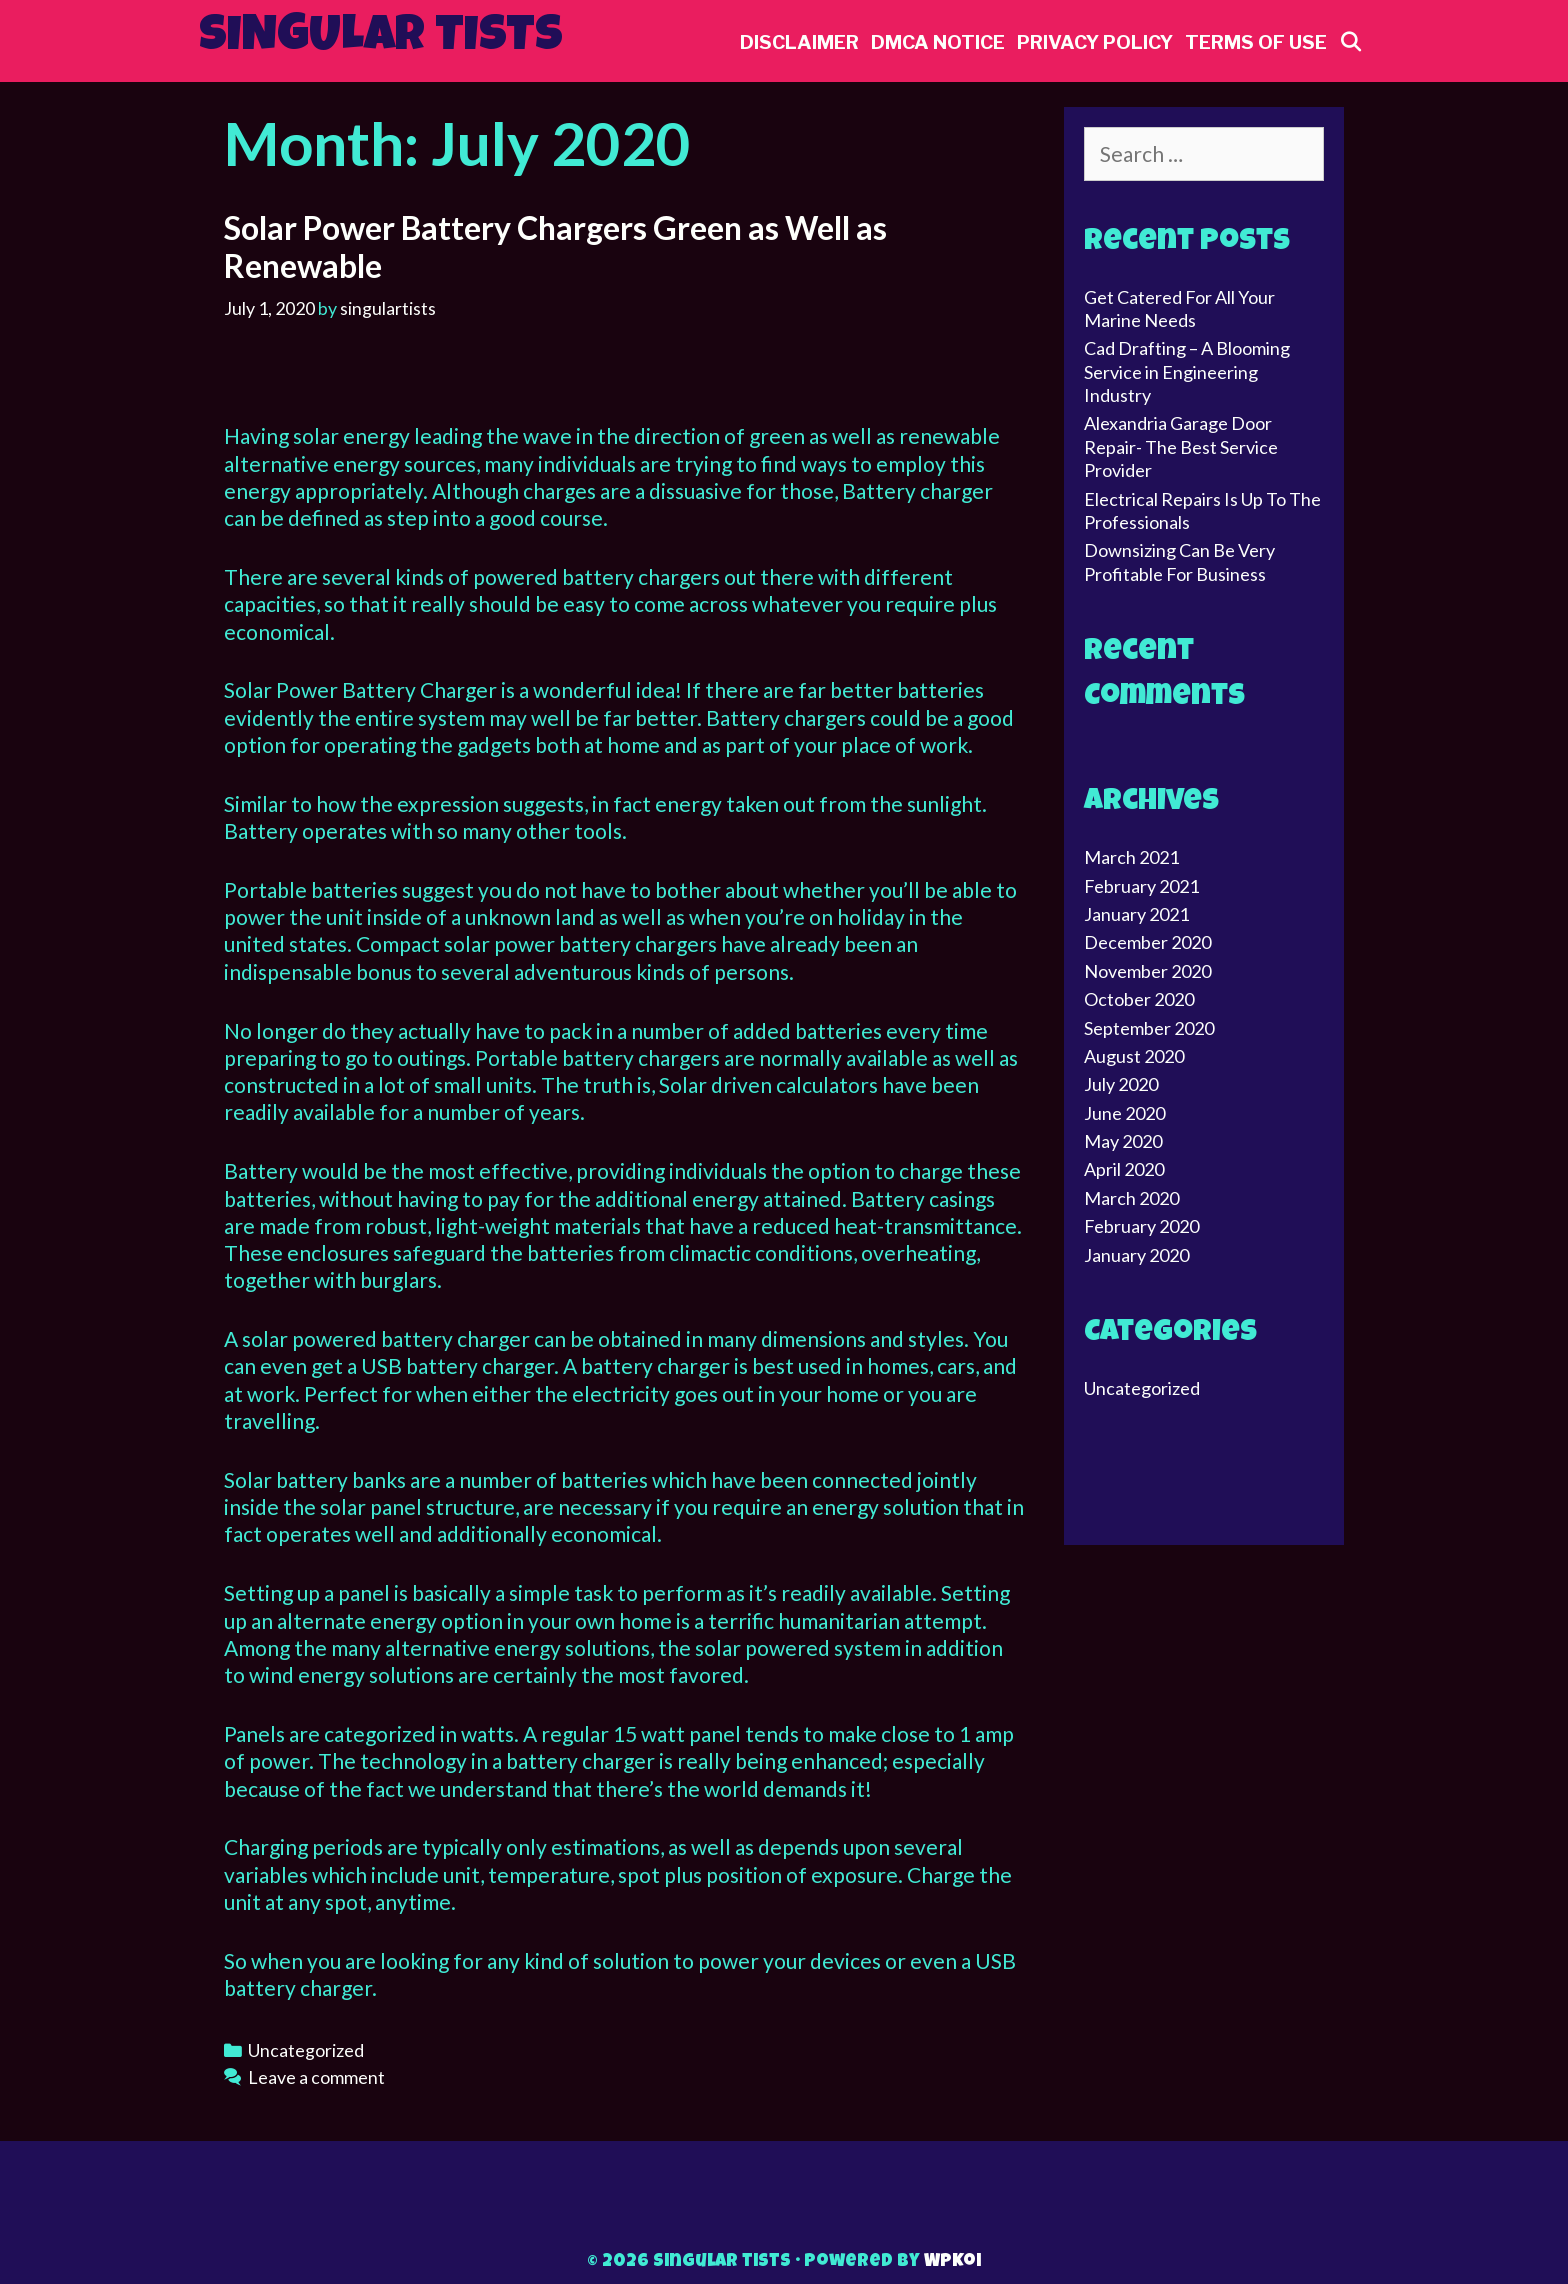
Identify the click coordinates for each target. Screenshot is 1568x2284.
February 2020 (1141, 1226)
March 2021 (1131, 857)
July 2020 (1121, 1084)
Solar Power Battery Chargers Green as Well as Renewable (555, 246)
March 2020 (1131, 1198)
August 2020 (1134, 1056)
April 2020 (1124, 1169)
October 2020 (1139, 999)
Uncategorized (306, 2050)
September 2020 (1149, 1028)
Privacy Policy (1095, 42)
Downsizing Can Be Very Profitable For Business (1179, 561)
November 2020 (1147, 971)
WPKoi (952, 2262)
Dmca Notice (938, 42)
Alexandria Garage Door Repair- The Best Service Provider (1181, 446)
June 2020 (1124, 1113)
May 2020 (1123, 1141)
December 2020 (1147, 942)
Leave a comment (316, 2077)
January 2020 (1136, 1255)
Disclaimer (799, 42)
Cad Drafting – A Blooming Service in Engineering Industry (1187, 371)
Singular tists (381, 39)
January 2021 (1136, 914)
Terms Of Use (1256, 42)
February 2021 (1141, 886)
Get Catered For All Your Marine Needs (1179, 308)
